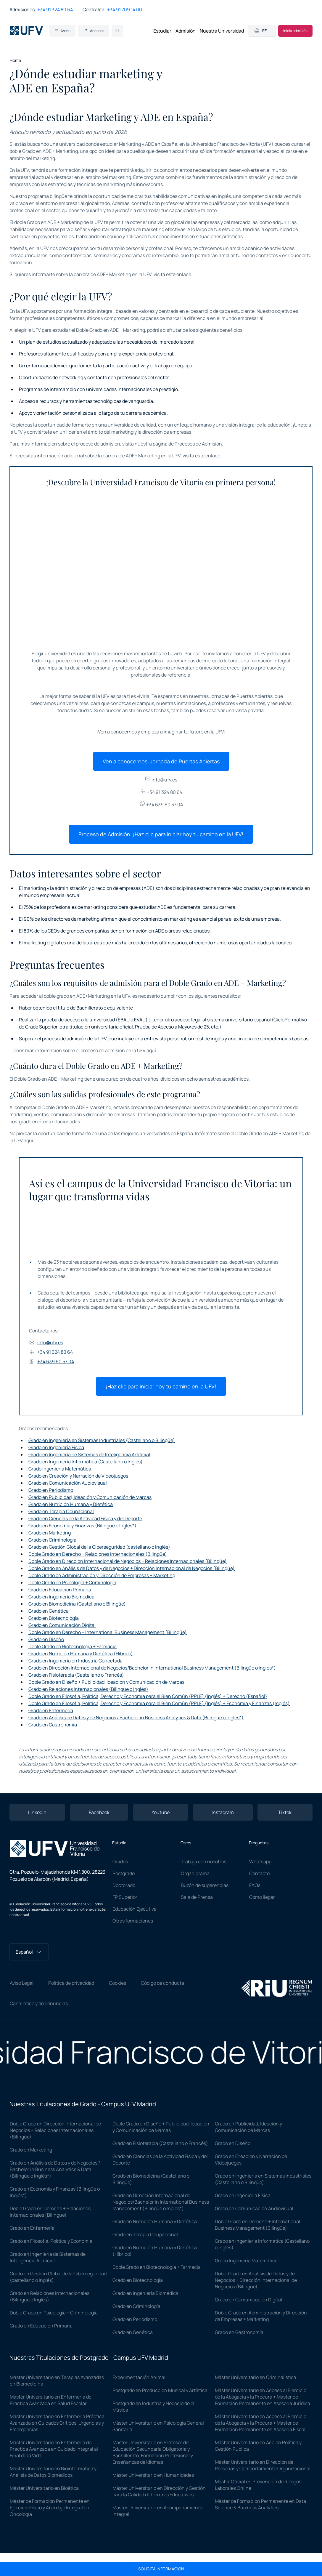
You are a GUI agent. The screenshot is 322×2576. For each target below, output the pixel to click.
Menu (62, 30)
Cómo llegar (262, 1897)
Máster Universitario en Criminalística (255, 2377)
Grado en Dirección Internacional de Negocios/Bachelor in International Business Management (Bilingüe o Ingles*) (152, 1668)
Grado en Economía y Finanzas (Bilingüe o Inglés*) (82, 1525)
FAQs (254, 1885)
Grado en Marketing (49, 1532)
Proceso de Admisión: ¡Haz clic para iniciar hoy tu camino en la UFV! (161, 834)
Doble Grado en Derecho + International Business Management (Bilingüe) (107, 1632)
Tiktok (285, 1812)
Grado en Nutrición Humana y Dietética (70, 1504)
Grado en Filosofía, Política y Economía (51, 2241)
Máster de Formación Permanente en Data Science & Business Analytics (260, 2504)
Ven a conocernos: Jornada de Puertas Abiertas (161, 761)
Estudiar (162, 31)
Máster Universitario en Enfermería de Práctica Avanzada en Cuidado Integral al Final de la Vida (54, 2449)
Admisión (186, 31)
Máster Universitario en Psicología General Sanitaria (158, 2426)
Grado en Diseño (46, 1639)
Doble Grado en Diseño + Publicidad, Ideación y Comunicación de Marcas (106, 1682)
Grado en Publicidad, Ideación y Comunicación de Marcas (90, 1497)
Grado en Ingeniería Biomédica (61, 1596)
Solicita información (161, 2569)
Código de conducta (162, 1983)
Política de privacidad (71, 1983)
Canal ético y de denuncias (39, 2003)
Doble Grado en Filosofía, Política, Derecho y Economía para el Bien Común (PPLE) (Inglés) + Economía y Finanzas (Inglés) (159, 1703)
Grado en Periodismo (50, 1490)
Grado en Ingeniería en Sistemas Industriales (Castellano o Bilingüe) (101, 1440)
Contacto (259, 1873)
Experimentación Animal (138, 2377)
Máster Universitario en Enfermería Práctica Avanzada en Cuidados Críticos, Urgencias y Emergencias (57, 2423)
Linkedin (37, 1812)
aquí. (151, 1050)
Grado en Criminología (52, 1540)
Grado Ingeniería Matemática (59, 1468)
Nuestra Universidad (222, 31)
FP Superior (124, 1897)
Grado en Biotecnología (53, 1618)
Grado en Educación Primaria (59, 1589)
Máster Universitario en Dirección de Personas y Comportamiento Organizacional (262, 2465)
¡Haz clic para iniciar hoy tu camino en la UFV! (161, 1386)
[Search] (117, 31)
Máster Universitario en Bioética (44, 2488)
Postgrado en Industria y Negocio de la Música (153, 2406)
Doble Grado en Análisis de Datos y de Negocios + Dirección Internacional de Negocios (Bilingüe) (131, 1568)
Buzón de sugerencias (204, 1885)
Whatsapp (260, 1861)
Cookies (117, 1983)
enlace (183, 274)
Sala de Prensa (197, 1897)
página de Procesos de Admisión (187, 443)
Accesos (93, 30)
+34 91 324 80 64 (55, 9)
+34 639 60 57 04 (161, 804)
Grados (120, 1861)
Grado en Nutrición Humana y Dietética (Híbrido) (80, 1653)
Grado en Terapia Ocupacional (61, 1511)
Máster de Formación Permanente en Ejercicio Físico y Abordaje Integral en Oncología (50, 2507)
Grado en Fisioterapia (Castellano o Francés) (76, 1675)
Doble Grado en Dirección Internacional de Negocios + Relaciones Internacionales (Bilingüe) (127, 1561)
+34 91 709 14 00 (124, 9)
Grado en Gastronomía (52, 1724)
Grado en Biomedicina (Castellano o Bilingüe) (77, 1604)
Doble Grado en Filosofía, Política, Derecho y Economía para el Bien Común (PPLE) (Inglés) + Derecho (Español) (147, 1696)
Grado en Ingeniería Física (56, 1447)
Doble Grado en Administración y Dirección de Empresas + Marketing (101, 1575)
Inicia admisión (295, 30)
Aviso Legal (21, 1983)
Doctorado (123, 1885)
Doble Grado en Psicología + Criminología (72, 1582)
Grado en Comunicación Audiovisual (67, 1483)
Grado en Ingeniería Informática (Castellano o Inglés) (85, 1461)
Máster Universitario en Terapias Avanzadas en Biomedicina (57, 2380)
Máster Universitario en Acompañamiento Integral (157, 2510)
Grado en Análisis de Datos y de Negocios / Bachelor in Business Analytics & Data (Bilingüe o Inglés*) (136, 1717)
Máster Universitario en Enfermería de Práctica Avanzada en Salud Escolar (50, 2400)
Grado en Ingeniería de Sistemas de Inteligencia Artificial (89, 1454)
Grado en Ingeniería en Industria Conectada (75, 1660)
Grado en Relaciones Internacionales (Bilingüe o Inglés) (88, 1689)
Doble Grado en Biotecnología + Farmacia (72, 1646)
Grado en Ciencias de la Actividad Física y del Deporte (85, 1518)
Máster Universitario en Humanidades (153, 2475)
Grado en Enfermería (50, 1710)
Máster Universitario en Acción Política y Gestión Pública (258, 2445)
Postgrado (123, 1873)
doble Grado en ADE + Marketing (43, 151)
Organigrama (195, 1873)
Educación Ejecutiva (134, 1909)
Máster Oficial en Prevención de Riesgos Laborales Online (258, 2484)
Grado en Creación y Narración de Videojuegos (78, 1476)
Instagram (223, 1812)
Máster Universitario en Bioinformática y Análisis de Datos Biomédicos (53, 2471)
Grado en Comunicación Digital (62, 1625)
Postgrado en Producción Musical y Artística (159, 2390)
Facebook (99, 1812)
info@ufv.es (161, 779)
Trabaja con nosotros (203, 1861)
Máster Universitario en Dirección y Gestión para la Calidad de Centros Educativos (159, 2491)
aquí (28, 1140)
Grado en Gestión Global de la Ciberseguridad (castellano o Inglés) (99, 1547)
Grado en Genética (48, 1611)
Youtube (161, 1812)
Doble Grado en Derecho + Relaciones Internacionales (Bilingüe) (97, 1554)
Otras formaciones (132, 1920)
